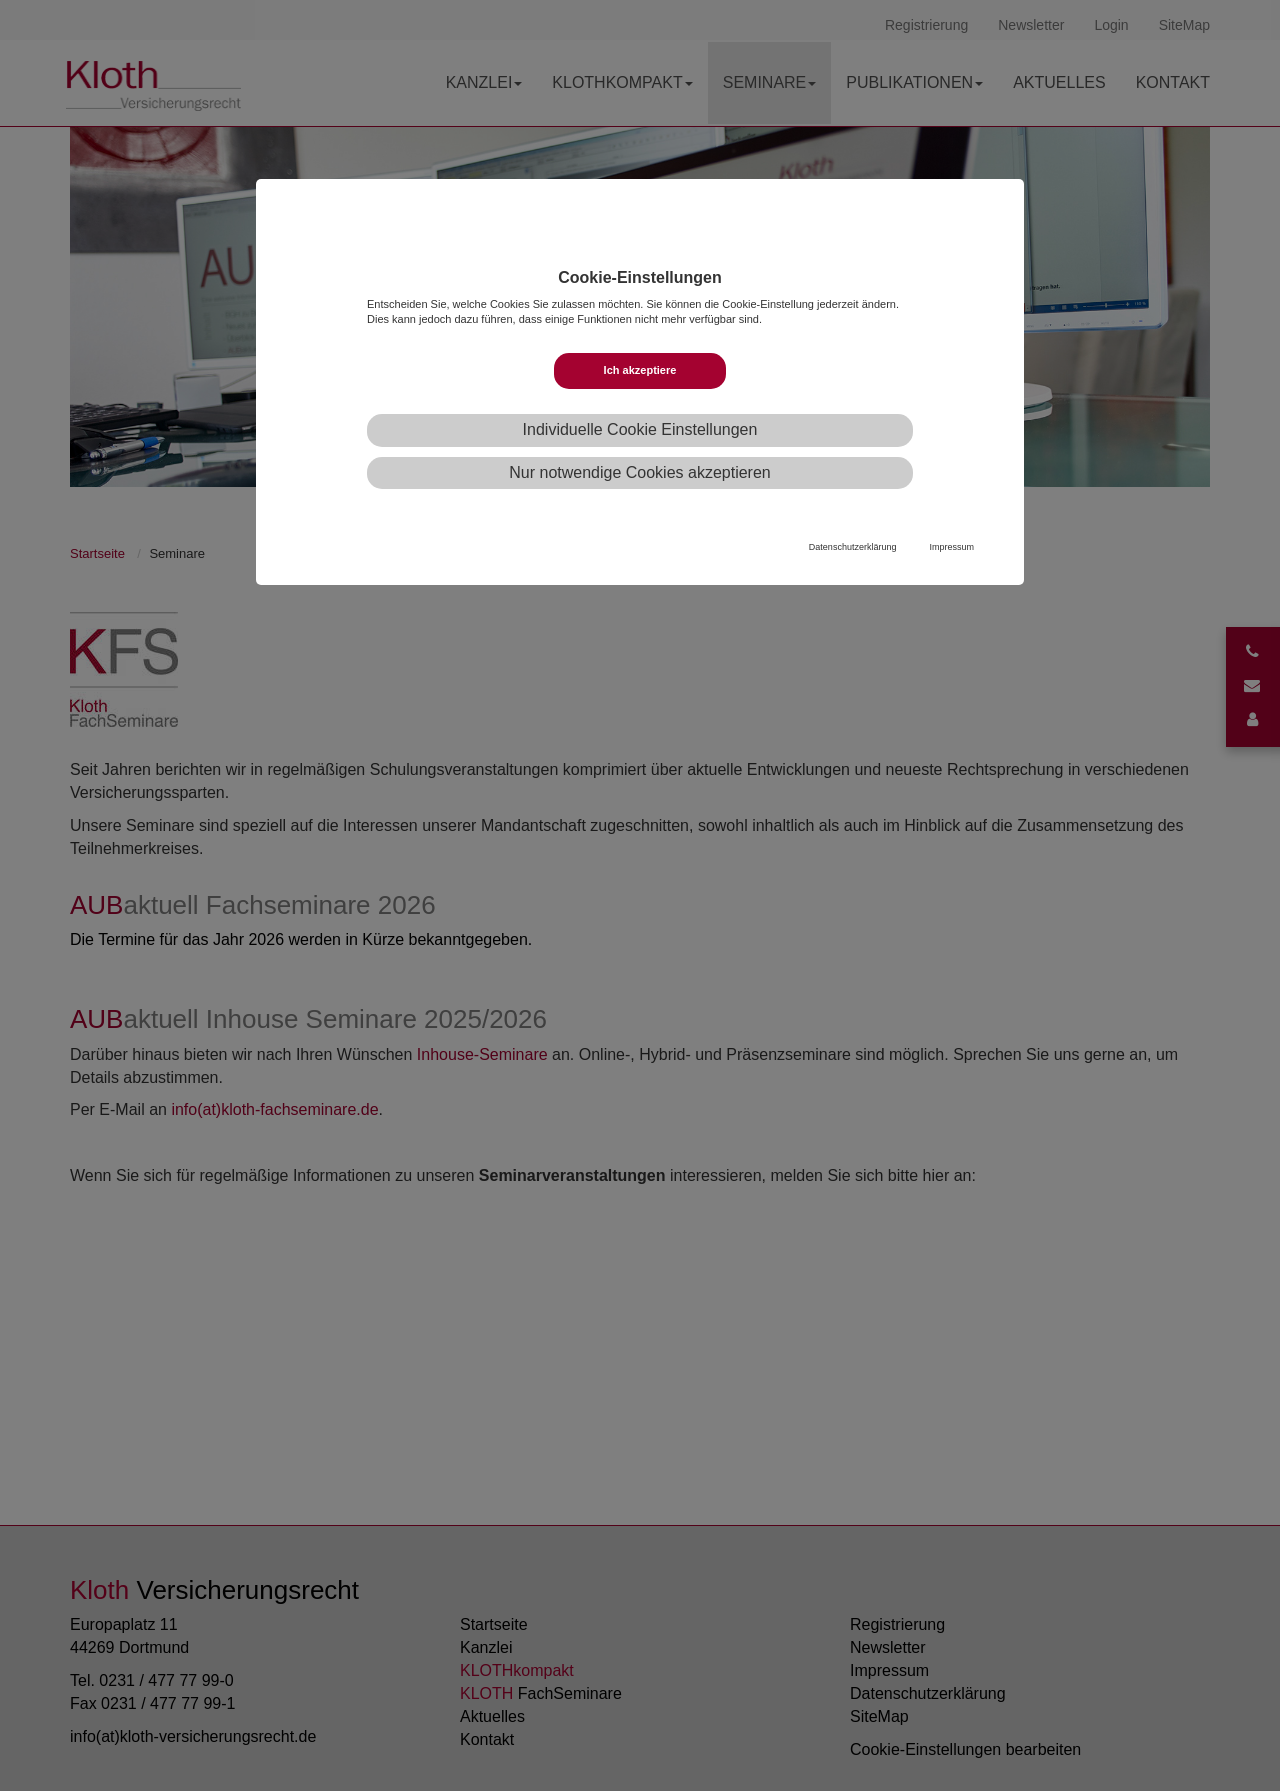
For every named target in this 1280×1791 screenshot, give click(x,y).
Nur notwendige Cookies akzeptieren (639, 472)
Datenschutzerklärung (853, 547)
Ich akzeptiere (640, 370)
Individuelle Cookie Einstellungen (640, 429)
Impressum (951, 547)
